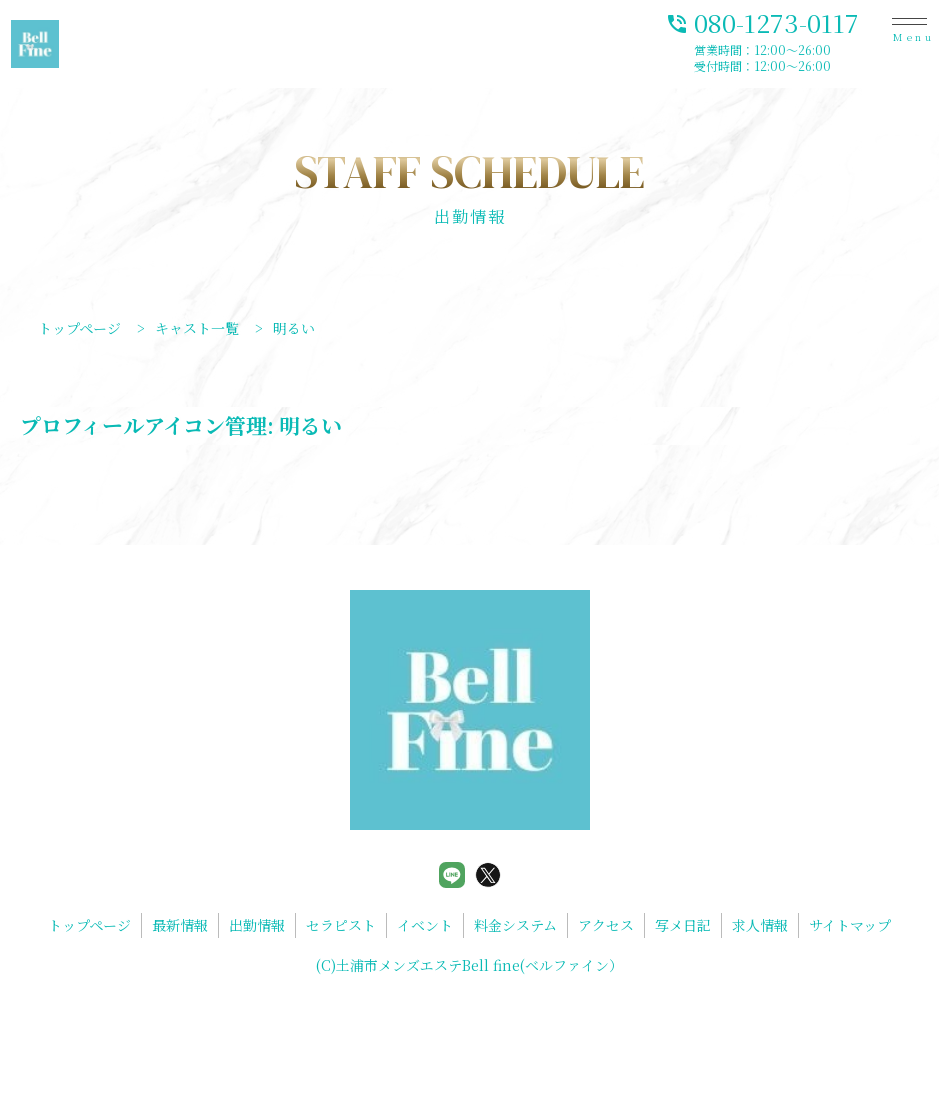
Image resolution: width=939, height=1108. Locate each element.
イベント (425, 925)
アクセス (606, 925)
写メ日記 (683, 925)
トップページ (89, 925)
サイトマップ (850, 925)
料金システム (515, 925)
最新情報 (180, 925)
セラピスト (341, 925)
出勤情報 (257, 925)
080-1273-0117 (762, 21)
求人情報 (760, 925)
